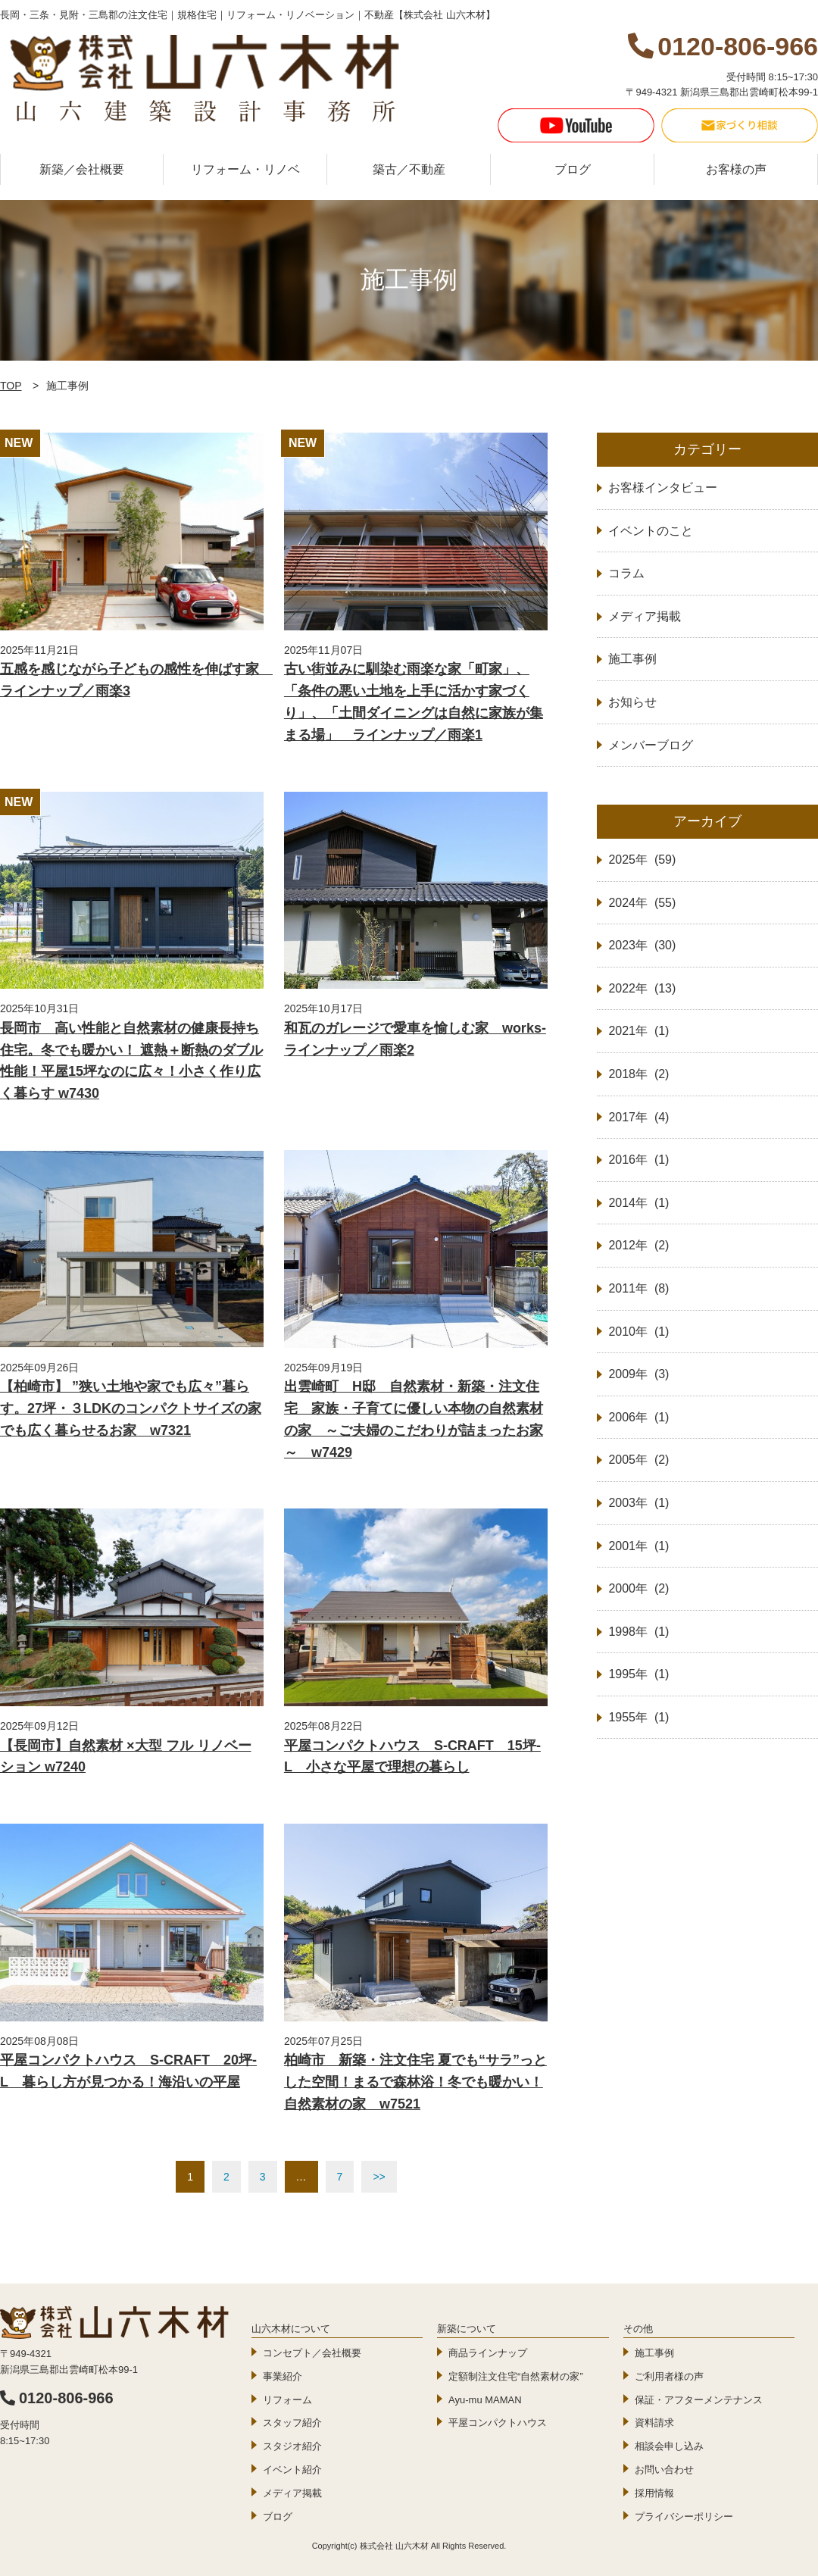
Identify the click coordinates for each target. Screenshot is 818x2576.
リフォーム (287, 2400)
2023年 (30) (642, 945)
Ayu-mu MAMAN (485, 2400)
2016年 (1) (638, 1159)
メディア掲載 (292, 2493)
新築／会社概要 (81, 169)
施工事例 (654, 2353)
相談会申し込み (669, 2446)
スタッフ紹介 (292, 2422)
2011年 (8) (638, 1288)
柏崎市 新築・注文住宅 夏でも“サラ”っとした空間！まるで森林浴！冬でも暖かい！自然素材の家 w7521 (415, 2082)
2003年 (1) (638, 1502)
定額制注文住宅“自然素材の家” (515, 2376)
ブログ (572, 169)
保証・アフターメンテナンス (699, 2400)
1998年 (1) (638, 1631)
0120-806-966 (57, 2398)
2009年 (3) (638, 1374)
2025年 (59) (642, 859)
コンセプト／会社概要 (312, 2353)
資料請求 (654, 2422)
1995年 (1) (638, 1674)
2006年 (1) (638, 1417)
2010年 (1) (638, 1331)
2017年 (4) (638, 1117)
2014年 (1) (638, 1202)
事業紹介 (282, 2376)
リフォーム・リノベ (245, 169)
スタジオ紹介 (292, 2446)
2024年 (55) (642, 902)
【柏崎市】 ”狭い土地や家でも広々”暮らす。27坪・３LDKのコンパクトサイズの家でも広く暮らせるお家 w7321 (130, 1408)
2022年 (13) (642, 988)
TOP (11, 386)
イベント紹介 (292, 2469)
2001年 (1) (638, 1546)
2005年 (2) (638, 1459)
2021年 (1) (638, 1030)
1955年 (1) (638, 1717)
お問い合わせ (664, 2469)
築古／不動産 (409, 169)
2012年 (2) (638, 1245)
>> (379, 2177)
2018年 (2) (638, 1074)
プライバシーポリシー (684, 2516)
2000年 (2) (638, 1588)
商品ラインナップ (487, 2353)
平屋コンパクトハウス (497, 2422)
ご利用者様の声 (669, 2376)
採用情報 (654, 2493)
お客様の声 (736, 169)
